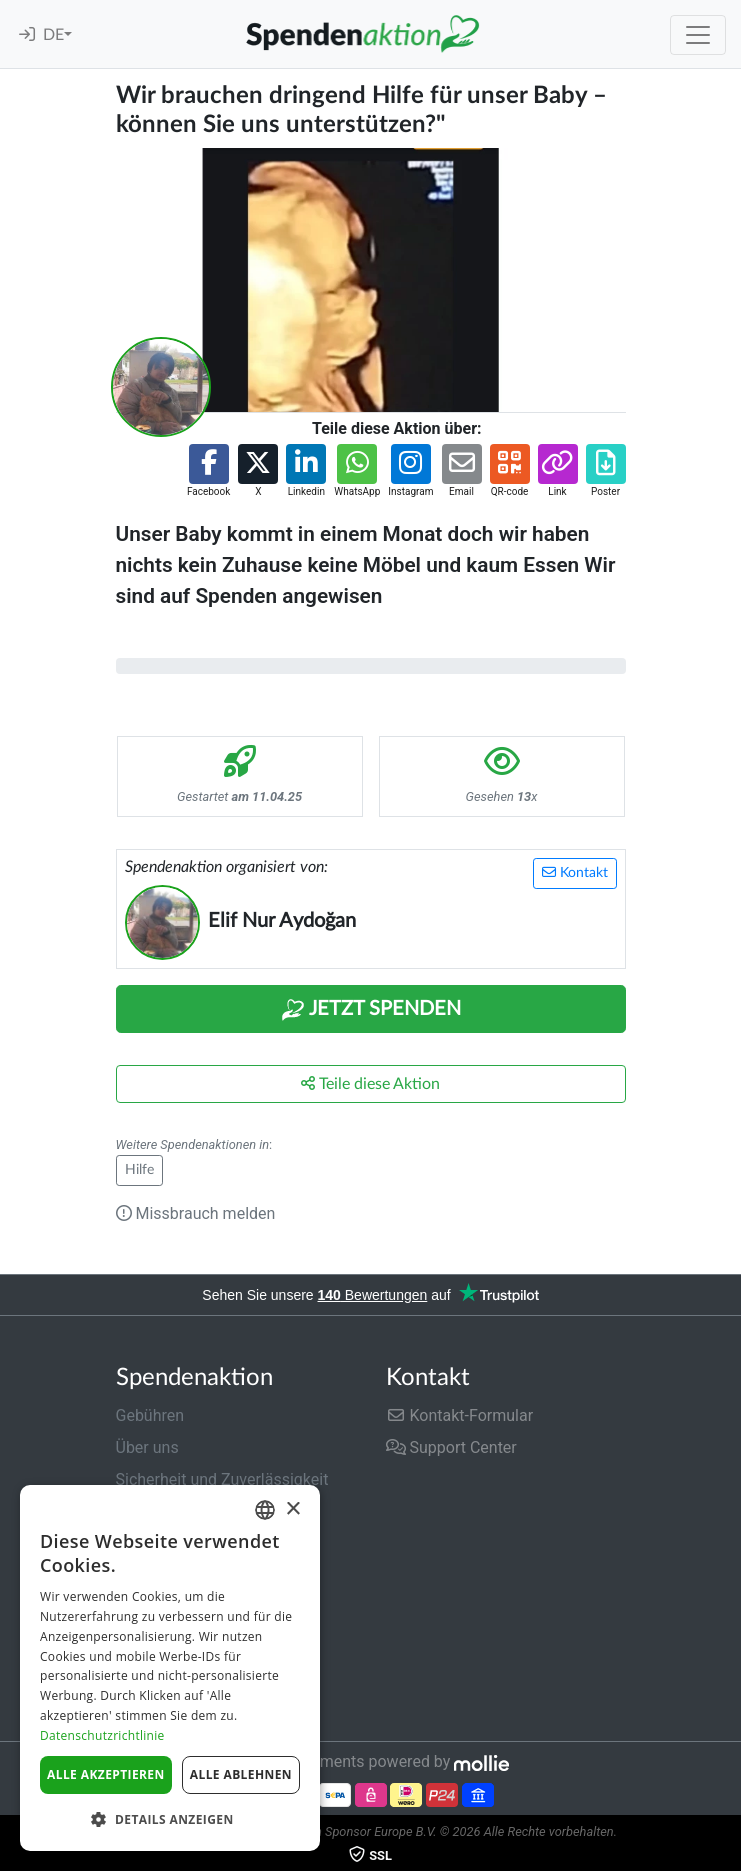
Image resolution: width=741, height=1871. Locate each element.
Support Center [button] (451, 1447)
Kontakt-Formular (460, 1415)
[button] (208, 471)
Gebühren (150, 1415)
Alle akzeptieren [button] (106, 1774)
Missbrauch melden (196, 1213)
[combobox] (265, 1510)
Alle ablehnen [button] (241, 1774)
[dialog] (170, 1668)
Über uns (147, 1447)
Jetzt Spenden (371, 1010)
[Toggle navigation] (698, 35)
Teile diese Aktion (370, 1083)
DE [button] (53, 35)
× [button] (292, 1509)
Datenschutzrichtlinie (102, 1735)
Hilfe (139, 1170)
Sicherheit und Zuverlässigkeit (222, 1479)
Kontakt (575, 872)
